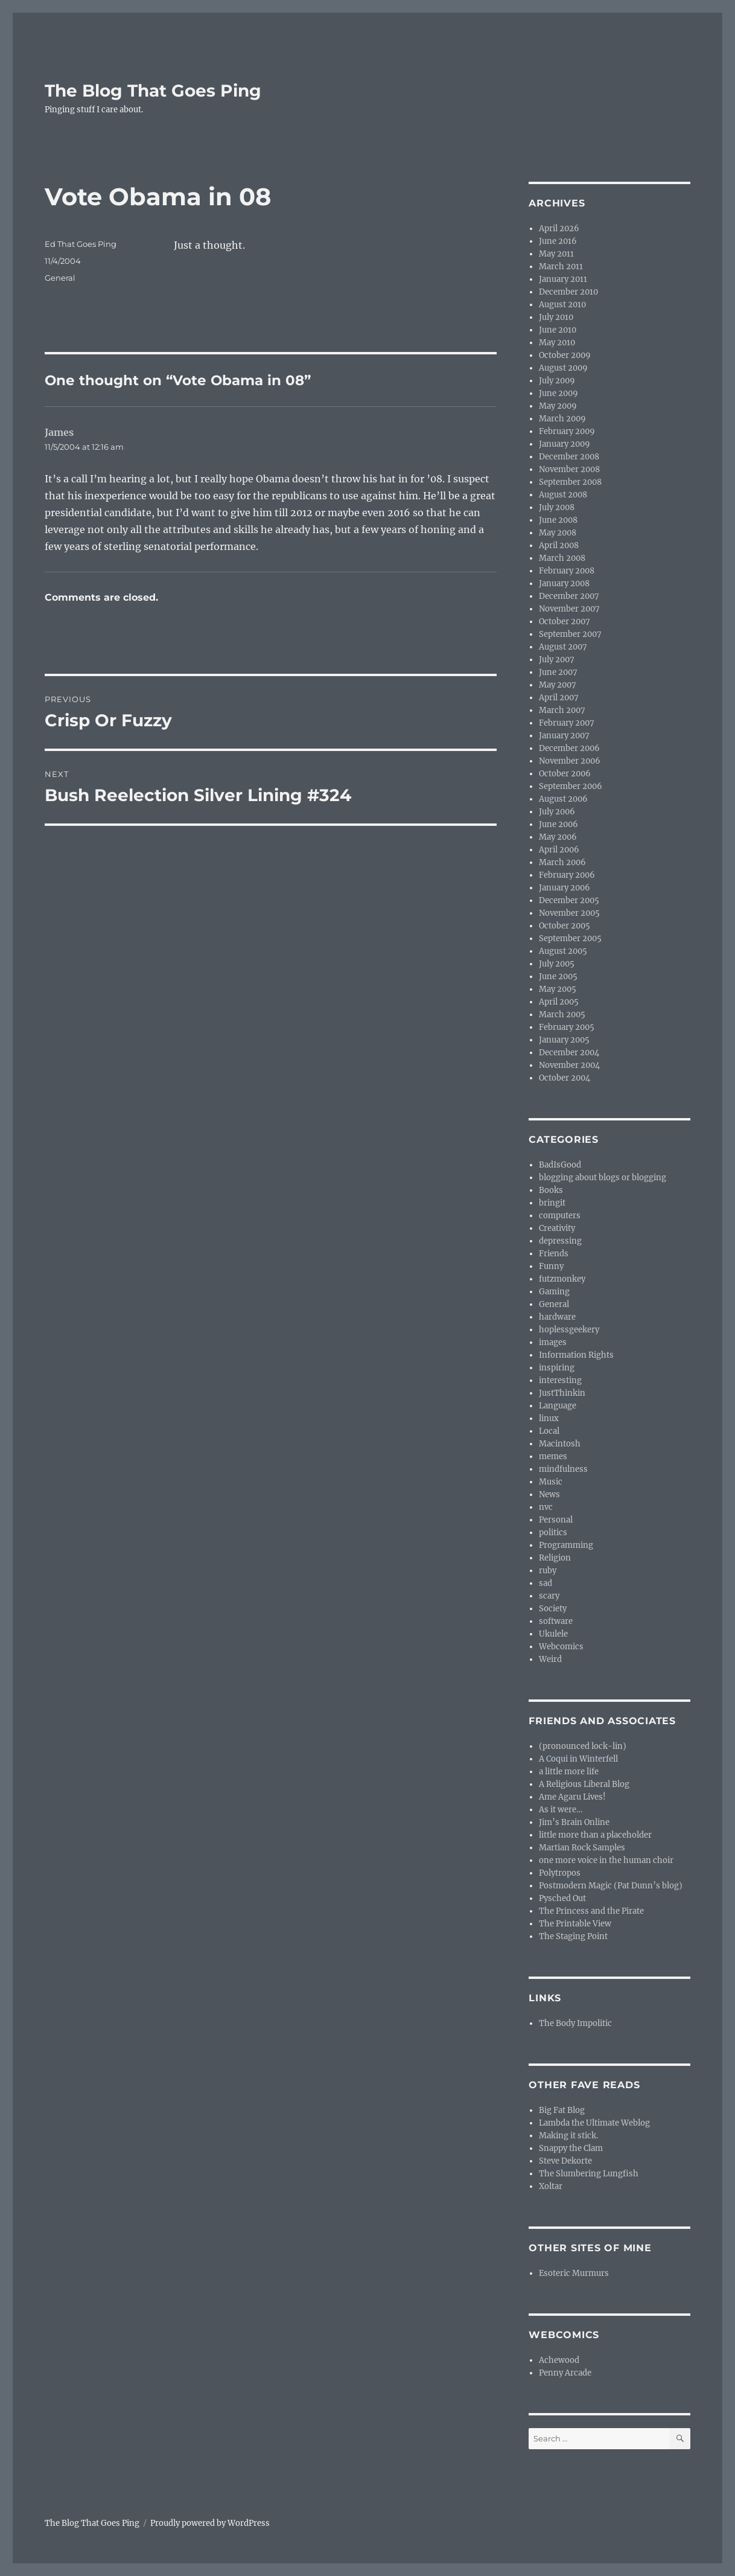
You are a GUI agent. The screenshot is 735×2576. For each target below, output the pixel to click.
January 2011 (563, 279)
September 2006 (570, 786)
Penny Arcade (565, 2373)
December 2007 (569, 596)
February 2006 (567, 875)
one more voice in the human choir (606, 1860)
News (549, 1494)
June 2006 (558, 824)
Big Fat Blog (562, 2110)
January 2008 (564, 583)
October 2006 (565, 774)
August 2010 (562, 304)
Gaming (554, 1291)
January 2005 (564, 1040)
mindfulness (563, 1469)
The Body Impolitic (575, 2023)
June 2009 (558, 393)
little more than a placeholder (595, 1835)
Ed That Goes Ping (80, 244)
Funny (551, 1266)
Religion (555, 1558)
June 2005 (558, 976)
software (556, 1621)
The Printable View (575, 1924)
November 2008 (569, 469)
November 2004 (569, 1065)
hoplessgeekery (569, 1330)
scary (549, 1596)
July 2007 (556, 659)
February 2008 (566, 571)
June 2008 (558, 520)
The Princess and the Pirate (591, 1911)
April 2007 (559, 697)
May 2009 (558, 406)
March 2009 (562, 419)
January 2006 (564, 888)
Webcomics (561, 1646)
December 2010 (568, 292)
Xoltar (550, 2186)
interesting (560, 1380)
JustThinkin (562, 1393)
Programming (566, 1545)
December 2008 (569, 457)
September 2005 (570, 938)
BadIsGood (560, 1165)
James (59, 432)
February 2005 (566, 1027)
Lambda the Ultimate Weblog (594, 2123)
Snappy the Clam (571, 2148)
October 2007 (564, 621)
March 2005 (562, 1014)
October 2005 (564, 926)
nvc (546, 1507)
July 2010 (556, 317)
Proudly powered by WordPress (210, 2523)
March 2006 (562, 862)
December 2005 (569, 900)
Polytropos (560, 1873)
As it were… (560, 1809)
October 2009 (565, 355)
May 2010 (557, 342)
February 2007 (566, 723)
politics (553, 1532)
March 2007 (562, 710)
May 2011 (556, 254)
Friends (553, 1253)
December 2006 (569, 748)
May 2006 (558, 837)
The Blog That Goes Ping (153, 90)
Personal (556, 1520)
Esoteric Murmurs (574, 2273)
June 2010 (557, 330)
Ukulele (553, 1634)
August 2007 (563, 647)
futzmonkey (562, 1279)
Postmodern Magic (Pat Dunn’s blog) (610, 1886)
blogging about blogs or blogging (602, 1177)
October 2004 (564, 1078)
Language (557, 1406)
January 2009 (564, 444)
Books (551, 1190)
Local (549, 1431)
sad (545, 1583)
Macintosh (560, 1444)
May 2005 (557, 989)
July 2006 (557, 812)
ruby (547, 1570)
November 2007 (569, 609)
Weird (550, 1659)
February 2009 (567, 431)
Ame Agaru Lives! (572, 1797)
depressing (560, 1241)
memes (553, 1456)
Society (553, 1608)
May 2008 (557, 533)
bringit (552, 1203)
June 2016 (558, 241)
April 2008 (559, 545)
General (60, 278)
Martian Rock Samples (582, 1848)
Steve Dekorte (565, 2161)
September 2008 (570, 482)
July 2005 (556, 964)
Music (550, 1482)
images (553, 1342)
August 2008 (563, 495)
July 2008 (556, 507)
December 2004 (569, 1052)
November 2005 (569, 913)
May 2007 (557, 685)
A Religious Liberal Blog (584, 1784)
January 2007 (564, 735)
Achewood (559, 2360)
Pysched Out (562, 1898)
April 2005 (559, 1002)
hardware (557, 1317)
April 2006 (559, 850)
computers (560, 1215)
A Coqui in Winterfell (578, 1759)
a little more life (569, 1771)
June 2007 (558, 672)
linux (549, 1418)
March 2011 (561, 266)
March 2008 (562, 558)
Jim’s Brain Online (574, 1822)
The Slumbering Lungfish (588, 2174)
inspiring (556, 1368)
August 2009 (563, 368)
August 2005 (563, 951)
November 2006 (569, 761)
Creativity (557, 1228)
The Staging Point (573, 1936)
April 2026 (559, 228)
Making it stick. (568, 2135)
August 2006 (563, 799)
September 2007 (570, 634)
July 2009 (557, 381)
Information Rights (576, 1355)
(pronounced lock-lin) (582, 1746)
